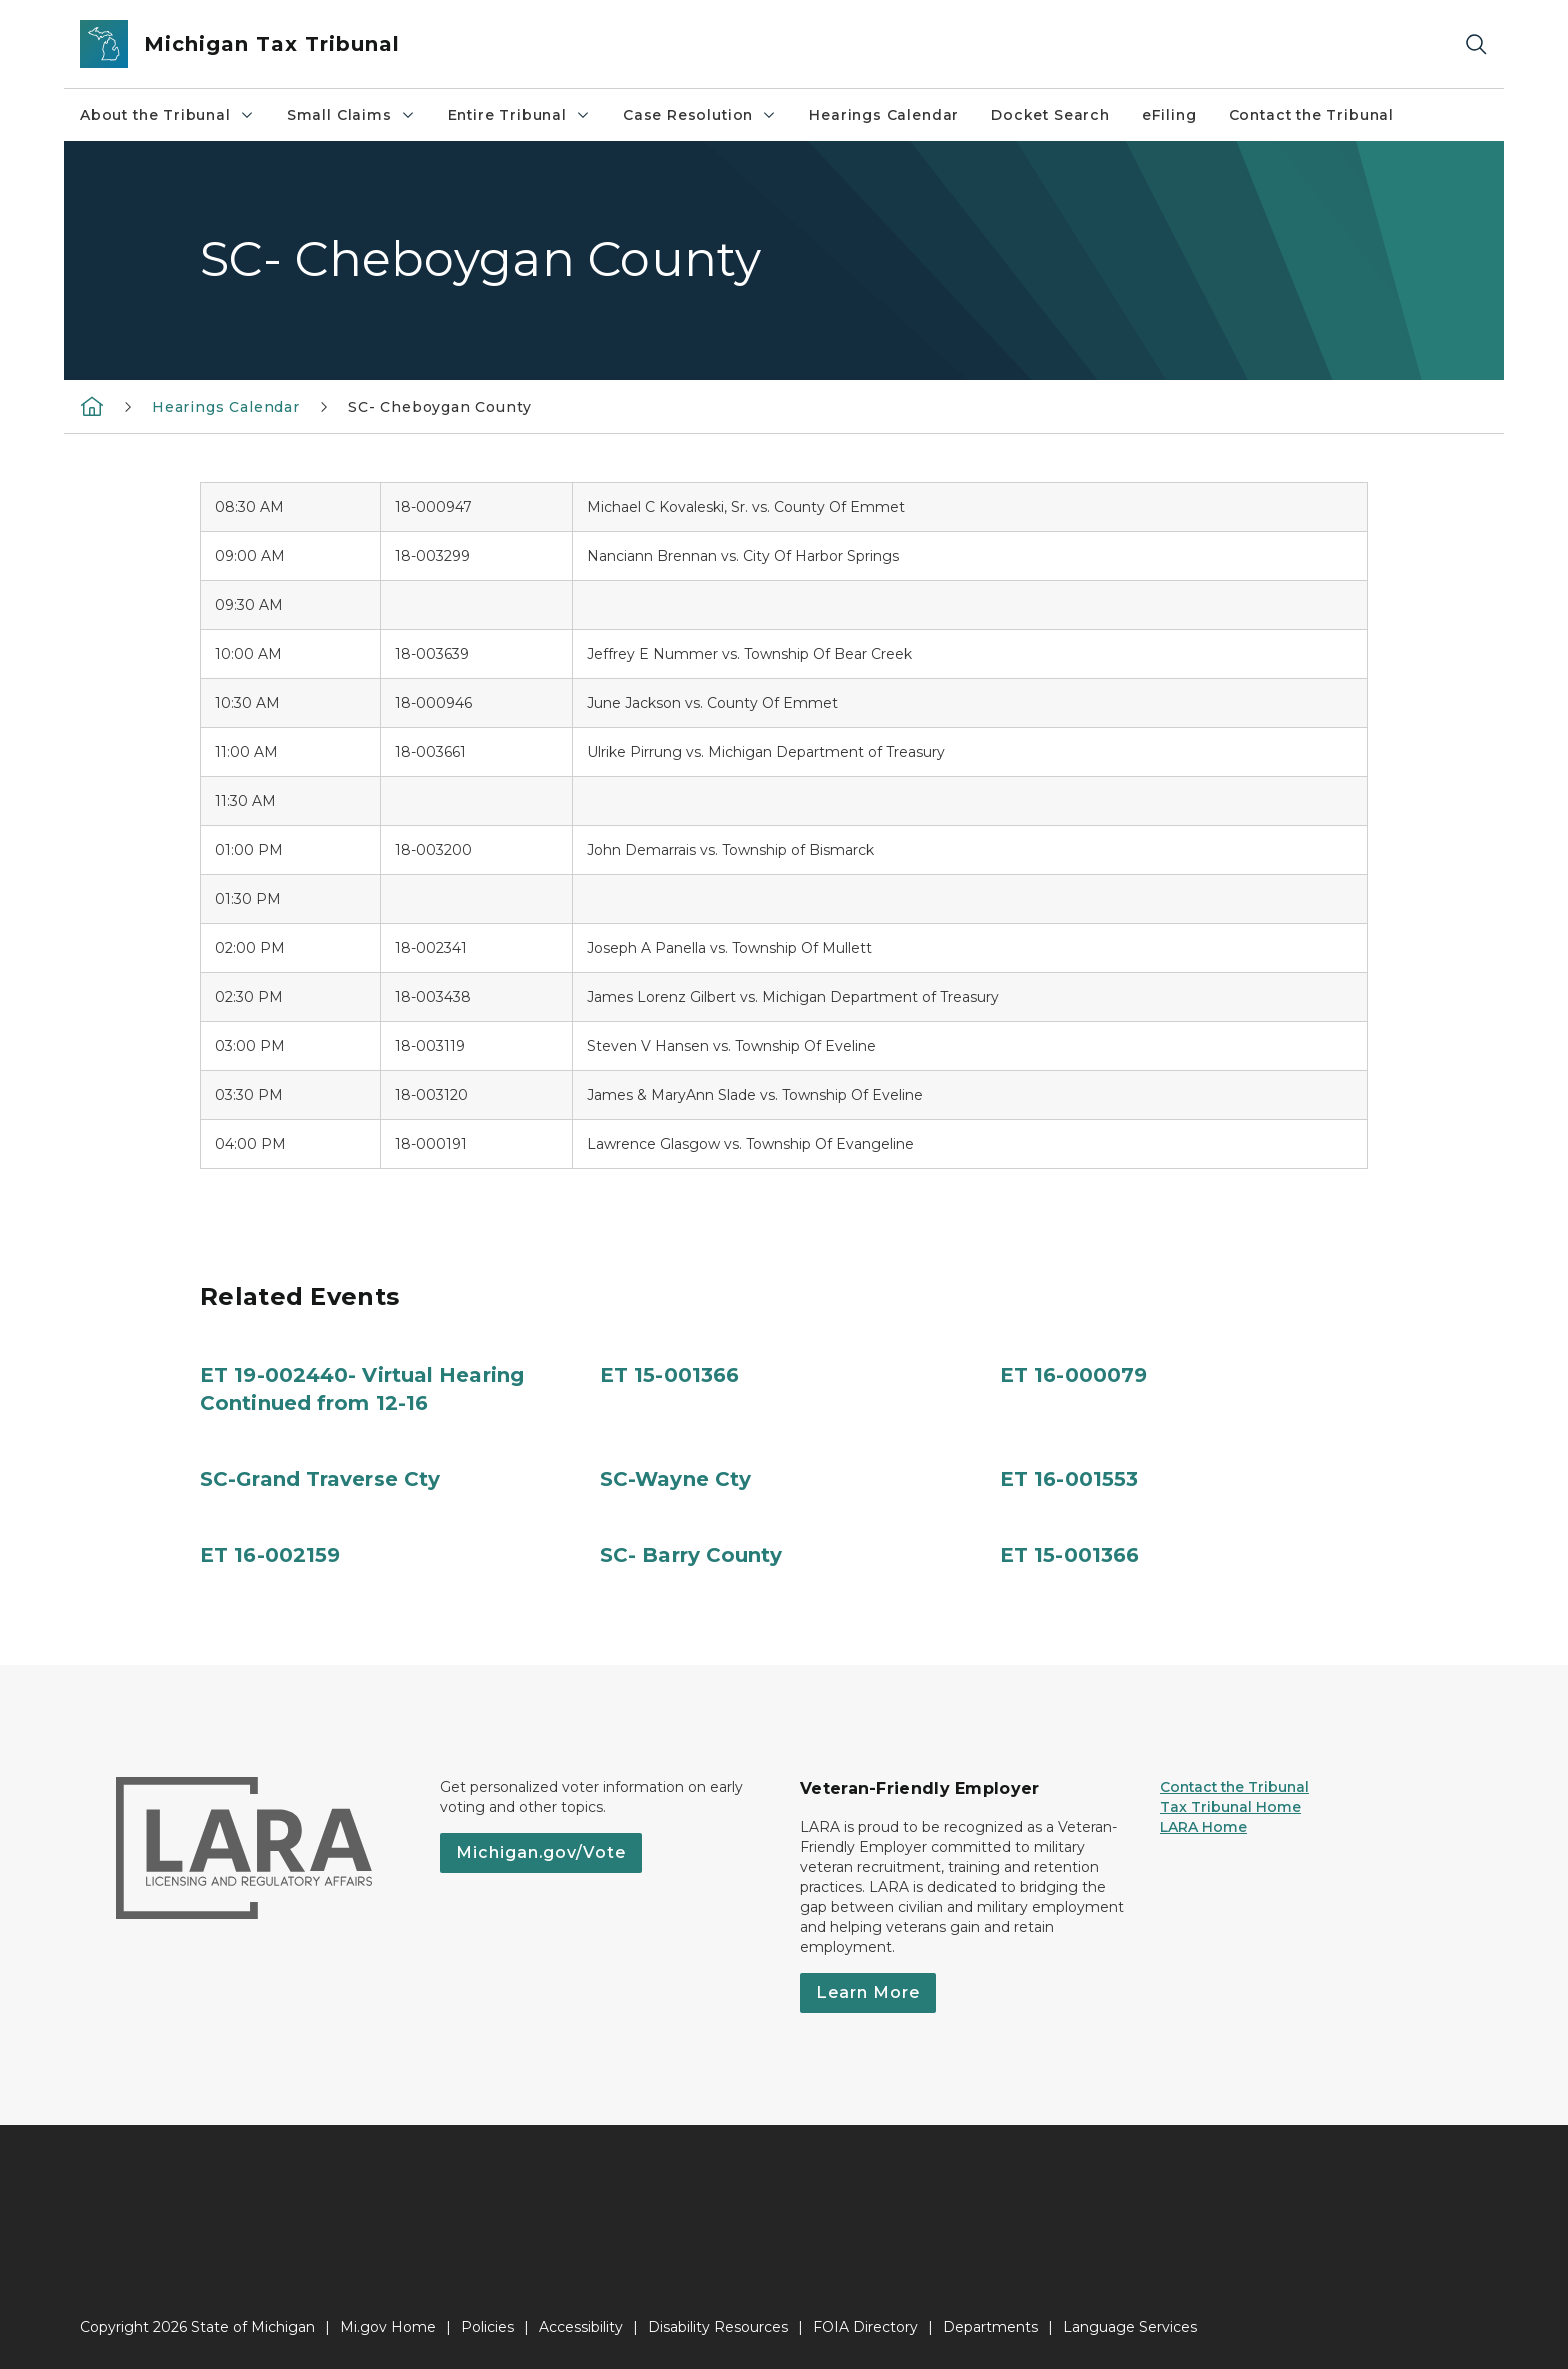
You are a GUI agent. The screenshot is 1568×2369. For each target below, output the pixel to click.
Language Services (1130, 2327)
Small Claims (351, 115)
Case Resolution (700, 115)
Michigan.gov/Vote (541, 1852)
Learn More (868, 1992)
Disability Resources (718, 2327)
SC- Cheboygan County (439, 407)
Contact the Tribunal (1311, 115)
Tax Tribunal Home (1230, 1807)
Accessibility (581, 2327)
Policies (487, 2327)
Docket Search (1050, 115)
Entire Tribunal (519, 115)
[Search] (1476, 44)
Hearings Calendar (884, 115)
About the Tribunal (167, 115)
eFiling (1169, 115)
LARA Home (1203, 1827)
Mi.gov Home (388, 2327)
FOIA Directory (865, 2327)
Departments (990, 2327)
